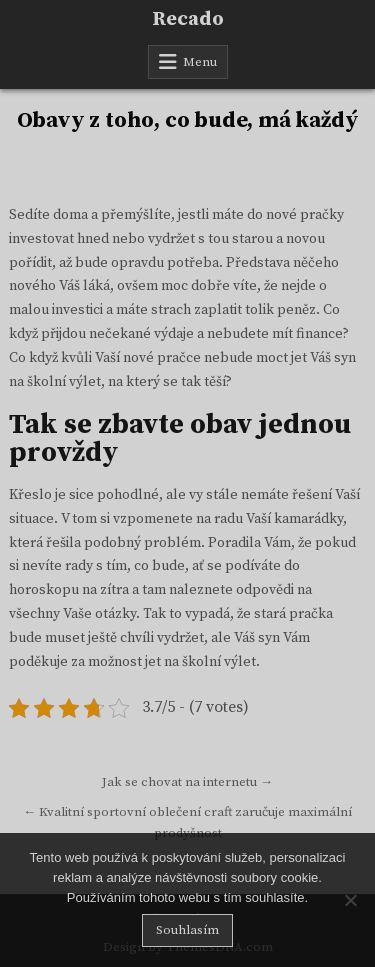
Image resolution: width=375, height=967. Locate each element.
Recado (188, 19)
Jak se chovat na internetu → (187, 782)
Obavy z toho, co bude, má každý (188, 120)
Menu (200, 62)
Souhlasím (187, 930)
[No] (350, 900)
